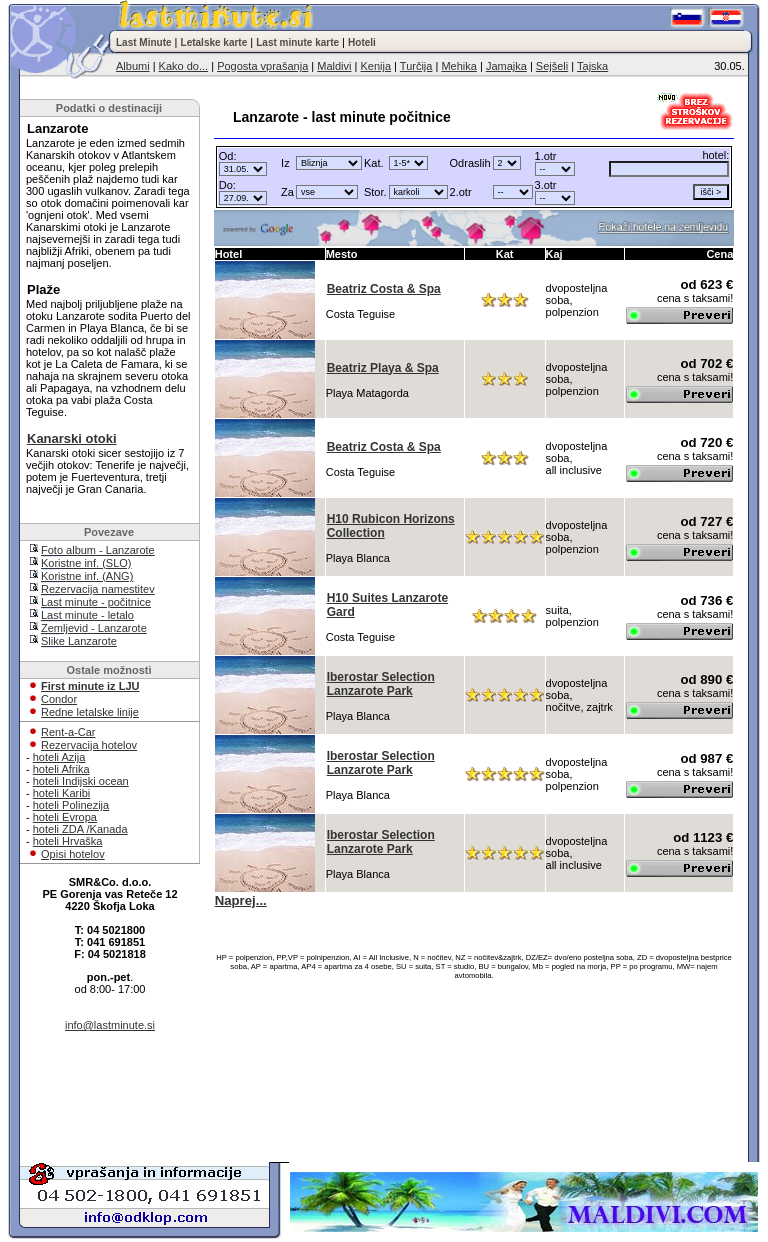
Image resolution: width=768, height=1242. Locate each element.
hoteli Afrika (61, 769)
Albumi (133, 66)
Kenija (375, 66)
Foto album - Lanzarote (98, 550)
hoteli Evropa (65, 817)
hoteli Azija (59, 757)
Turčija (416, 66)
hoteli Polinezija (71, 805)
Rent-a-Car (68, 732)
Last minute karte (297, 42)
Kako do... (184, 66)
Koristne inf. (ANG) (87, 576)
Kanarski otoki (72, 438)
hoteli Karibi (61, 793)
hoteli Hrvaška (68, 841)
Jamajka (506, 66)
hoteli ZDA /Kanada (80, 829)
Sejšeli (552, 66)
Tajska (592, 66)
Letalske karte (214, 42)
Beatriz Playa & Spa (383, 368)
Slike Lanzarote (79, 641)
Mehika (458, 66)
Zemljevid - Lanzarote (94, 628)
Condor (59, 699)
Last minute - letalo (87, 615)
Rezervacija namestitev (98, 589)
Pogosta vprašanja (262, 66)
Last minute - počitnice (96, 602)
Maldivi (334, 66)
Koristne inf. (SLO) (86, 563)
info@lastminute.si (110, 1025)
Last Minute (144, 42)
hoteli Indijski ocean (81, 781)
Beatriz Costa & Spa (384, 289)
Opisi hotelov (73, 854)
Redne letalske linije (90, 712)
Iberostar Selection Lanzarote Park (381, 684)
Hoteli (362, 42)
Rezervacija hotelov (89, 745)
